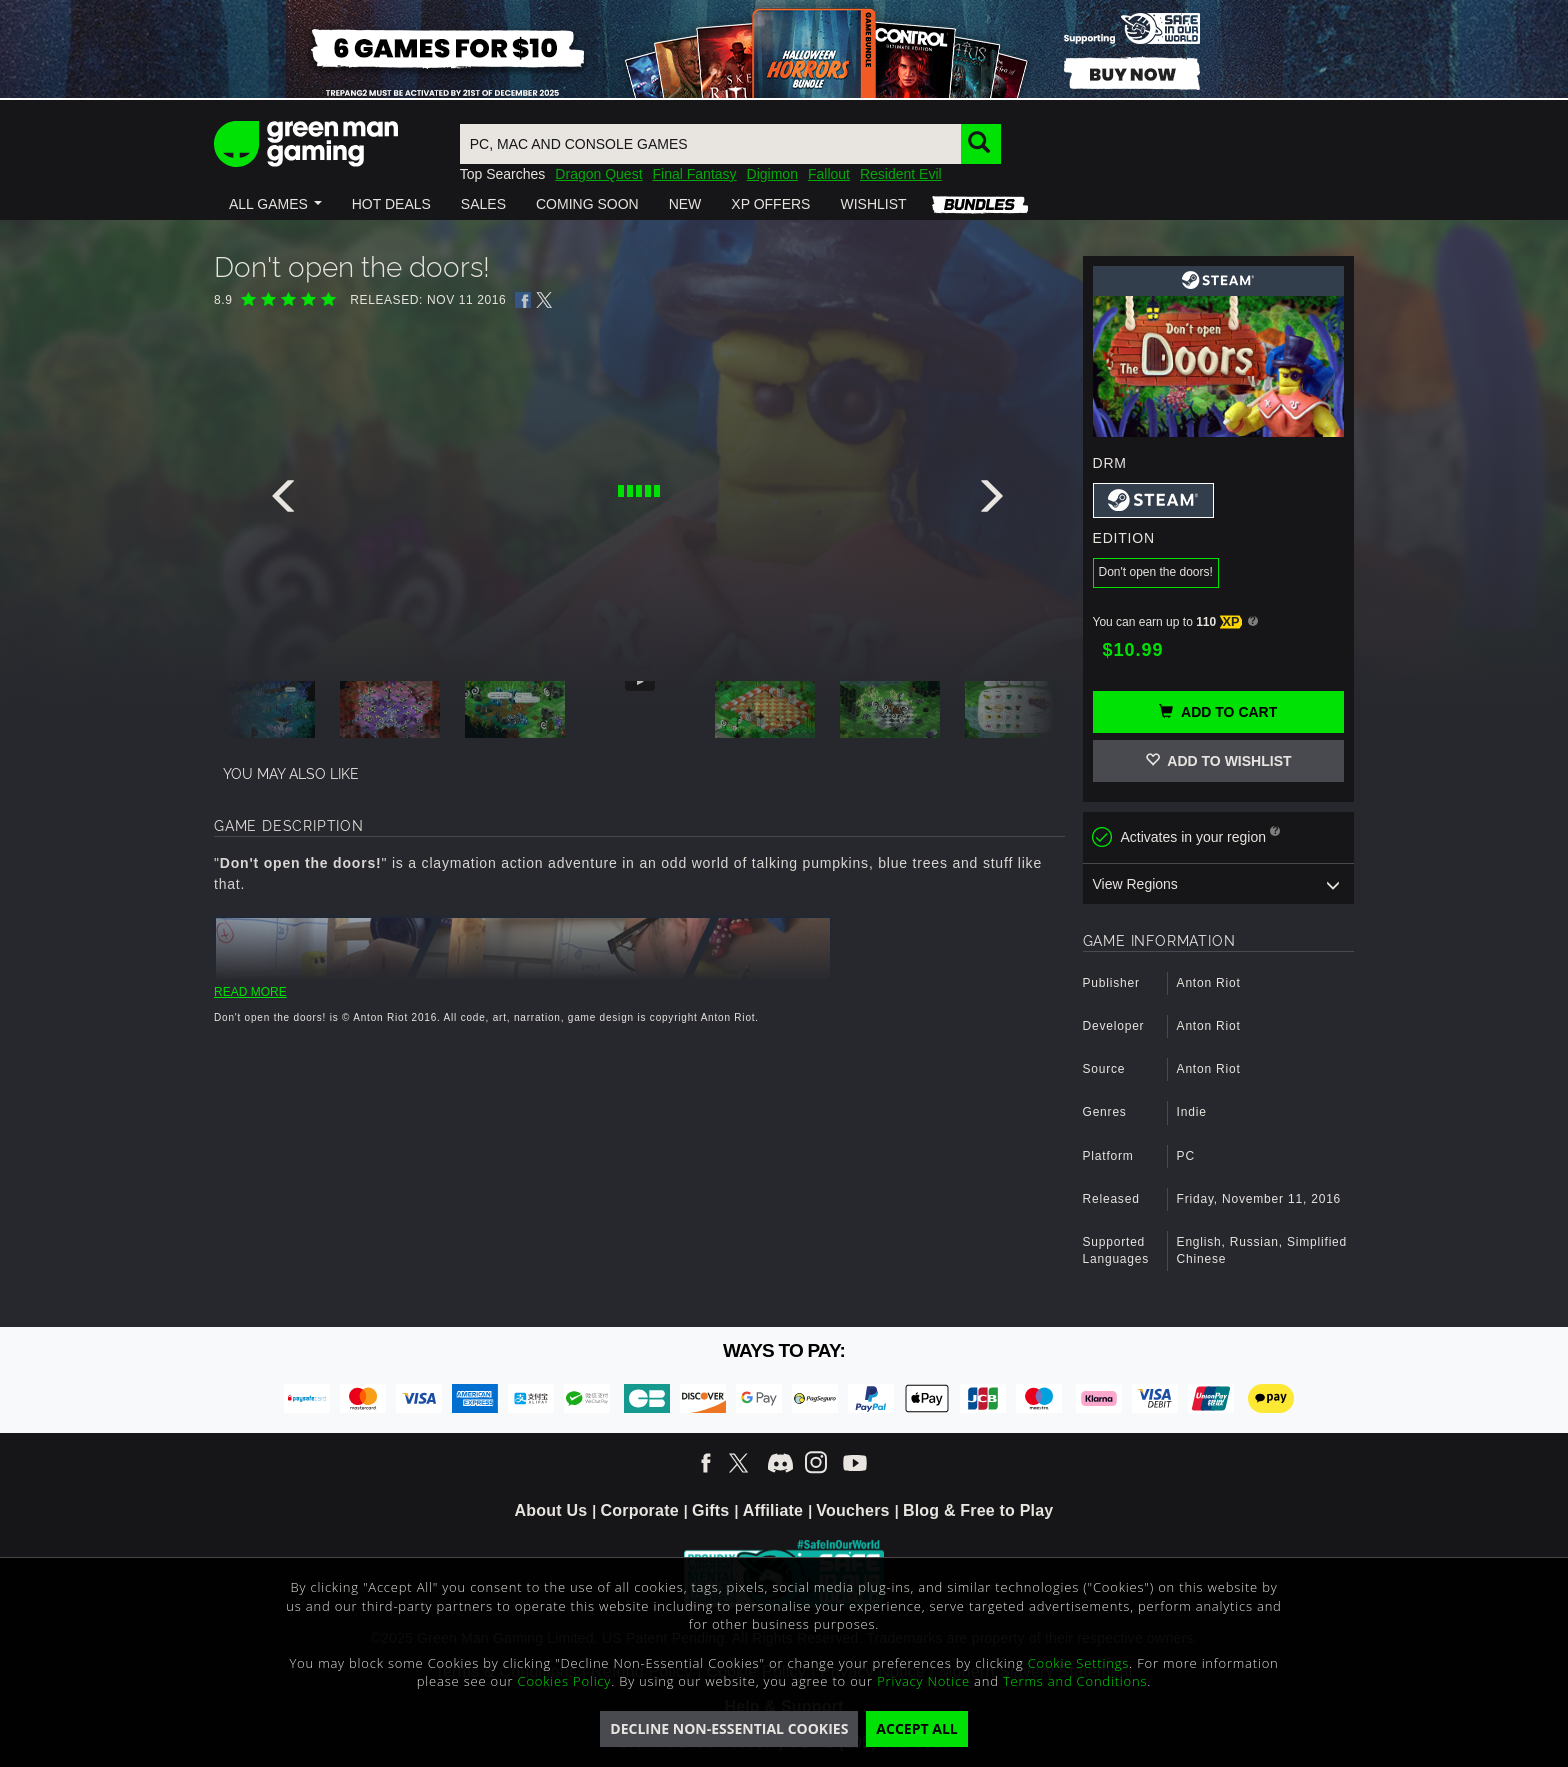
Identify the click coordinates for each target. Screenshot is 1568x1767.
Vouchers (852, 1510)
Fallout (829, 174)
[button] (275, 204)
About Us (551, 1510)
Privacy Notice (923, 1681)
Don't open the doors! (1156, 572)
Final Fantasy (695, 174)
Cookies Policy (565, 1681)
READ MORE (250, 992)
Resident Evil (901, 174)
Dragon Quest (598, 174)
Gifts (710, 1510)
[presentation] (287, 501)
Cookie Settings (1078, 1663)
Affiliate (773, 1510)
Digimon (772, 174)
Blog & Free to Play (978, 1510)
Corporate (640, 1510)
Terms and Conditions (1075, 1681)
